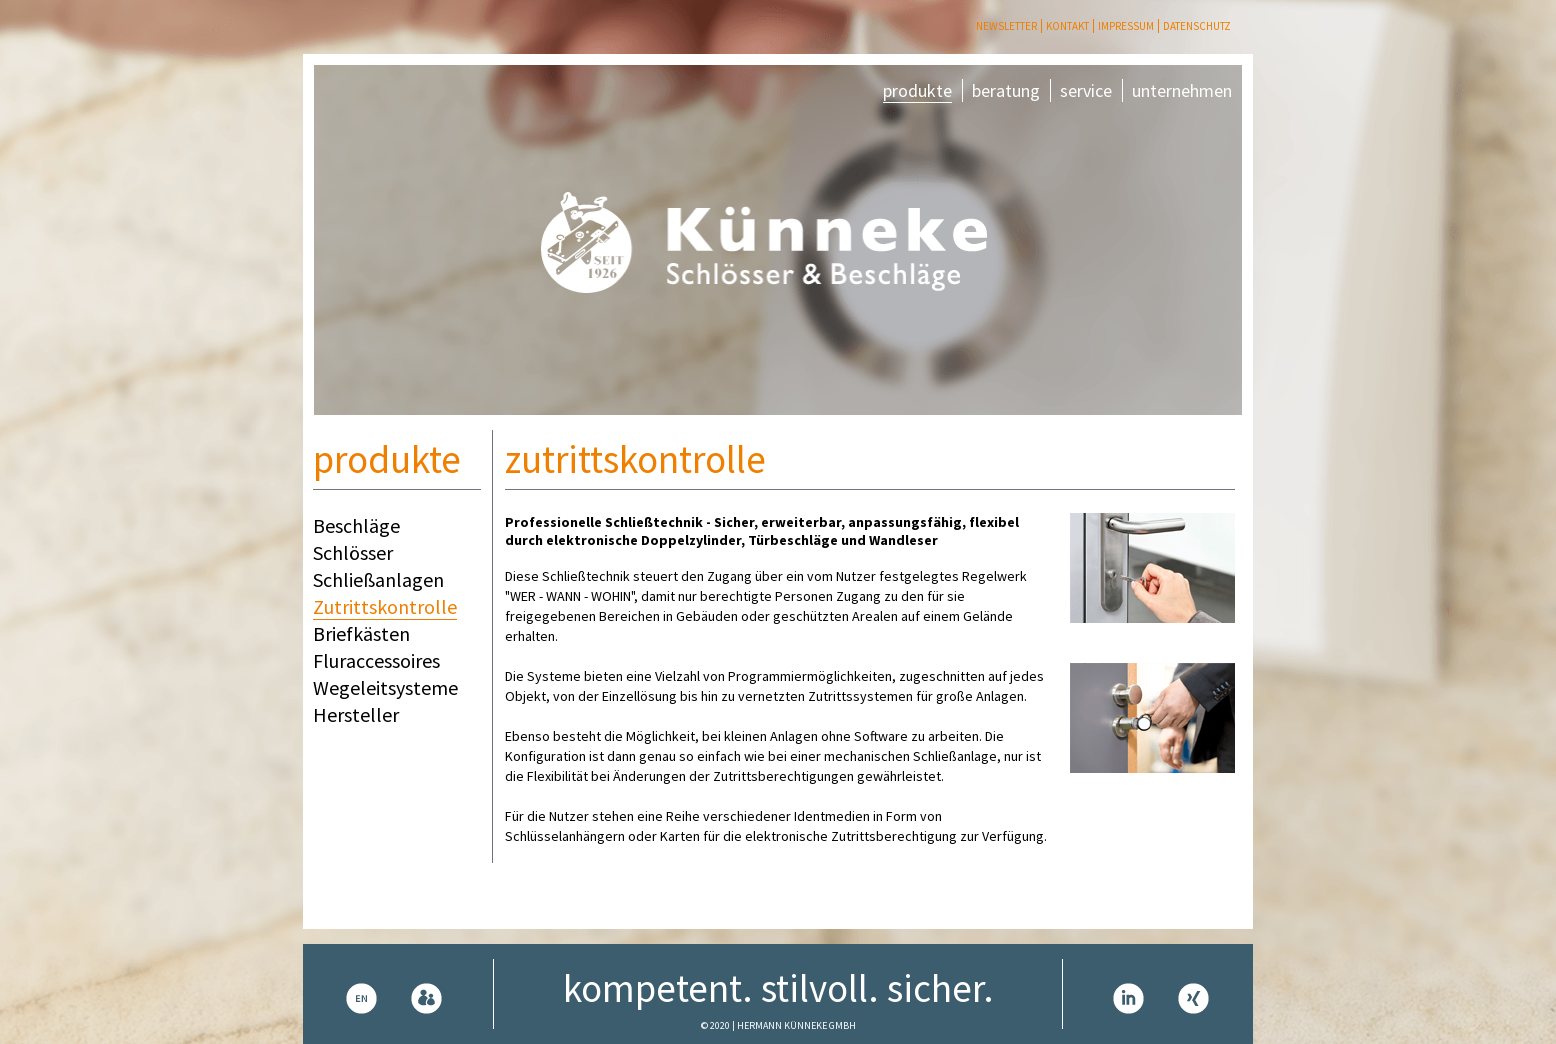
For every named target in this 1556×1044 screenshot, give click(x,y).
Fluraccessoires (376, 660)
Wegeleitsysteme (385, 687)
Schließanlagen (378, 579)
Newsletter (1006, 26)
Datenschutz (1197, 26)
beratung (1006, 90)
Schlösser (353, 552)
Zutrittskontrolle (385, 606)
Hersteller (356, 714)
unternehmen (1182, 90)
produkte (917, 90)
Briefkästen (361, 633)
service (1086, 90)
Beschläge (356, 525)
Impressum (1126, 26)
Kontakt (1067, 26)
